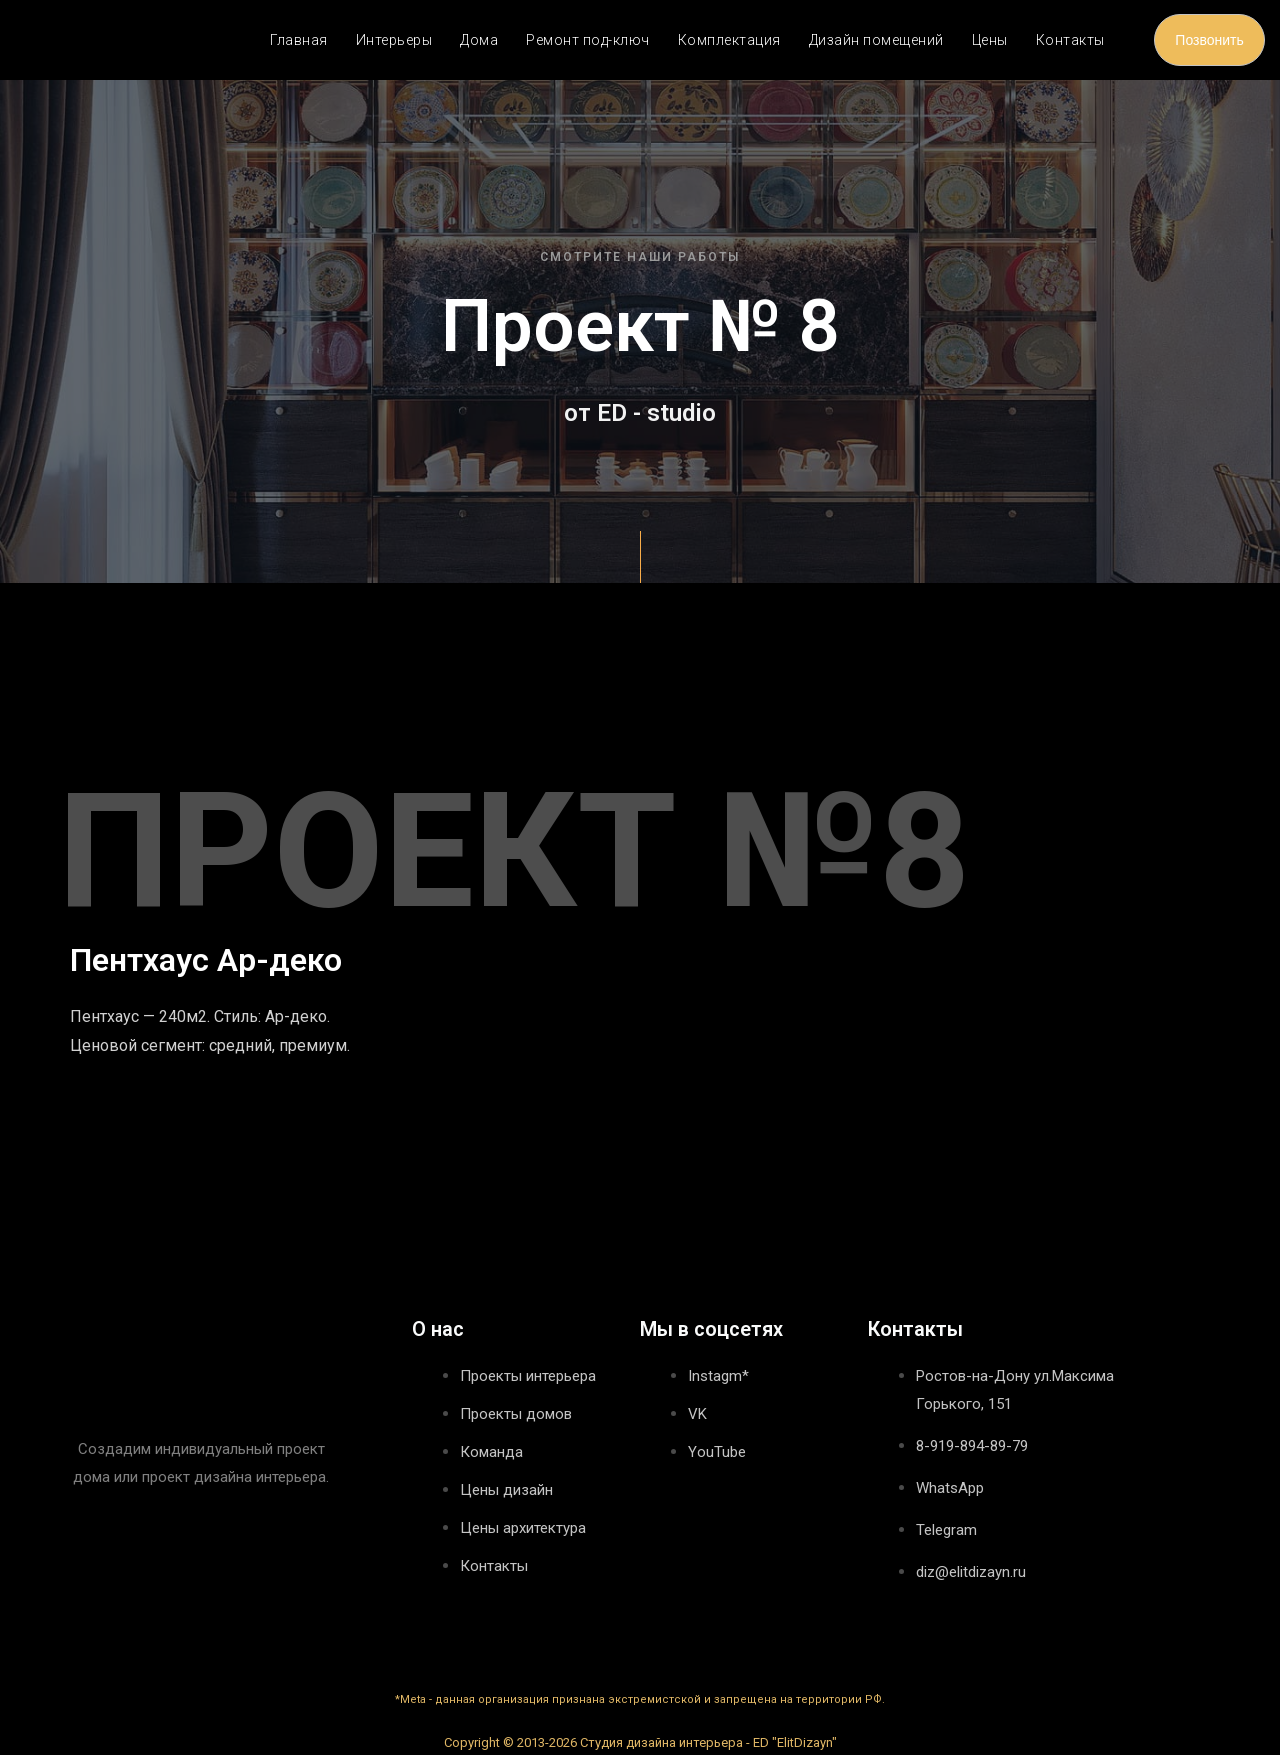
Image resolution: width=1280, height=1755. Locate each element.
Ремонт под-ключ (588, 40)
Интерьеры (394, 40)
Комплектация (729, 40)
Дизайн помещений (876, 40)
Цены (990, 40)
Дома (479, 40)
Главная (299, 40)
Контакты (1070, 40)
